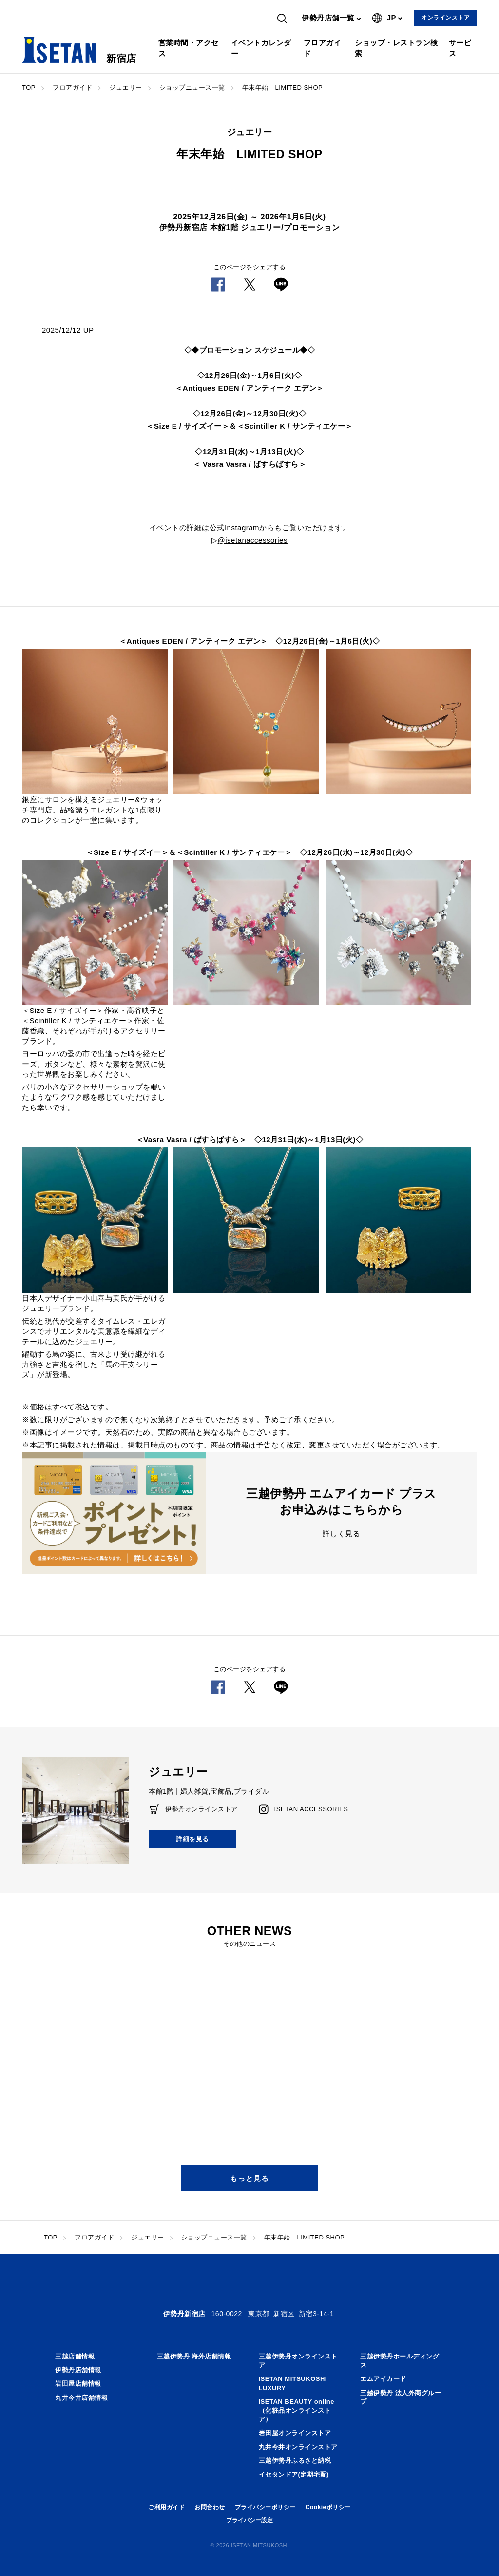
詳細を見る (192, 1839)
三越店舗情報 (75, 2356)
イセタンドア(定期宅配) (294, 2474)
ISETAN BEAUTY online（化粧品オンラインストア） (296, 2410)
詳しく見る (342, 1533)
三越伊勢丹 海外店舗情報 (194, 2356)
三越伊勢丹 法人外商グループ (400, 2397)
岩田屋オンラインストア (295, 2433)
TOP (29, 87)
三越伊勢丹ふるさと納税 (295, 2460)
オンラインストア (445, 17)
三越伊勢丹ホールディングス (399, 2361)
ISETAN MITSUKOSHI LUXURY (293, 2383)
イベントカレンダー (261, 48)
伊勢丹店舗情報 (78, 2370)
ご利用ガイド (166, 2507)
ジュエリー (125, 87)
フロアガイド (323, 48)
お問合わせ (209, 2507)
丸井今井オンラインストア (298, 2447)
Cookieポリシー (328, 2507)
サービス (460, 48)
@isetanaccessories (253, 540)
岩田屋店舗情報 (78, 2383)
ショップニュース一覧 (192, 87)
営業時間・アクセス (188, 48)
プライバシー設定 (249, 2520)
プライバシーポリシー (265, 2507)
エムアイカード (383, 2378)
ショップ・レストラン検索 (396, 48)
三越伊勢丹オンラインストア (298, 2361)
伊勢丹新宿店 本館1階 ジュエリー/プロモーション (249, 227)
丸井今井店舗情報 (81, 2397)
